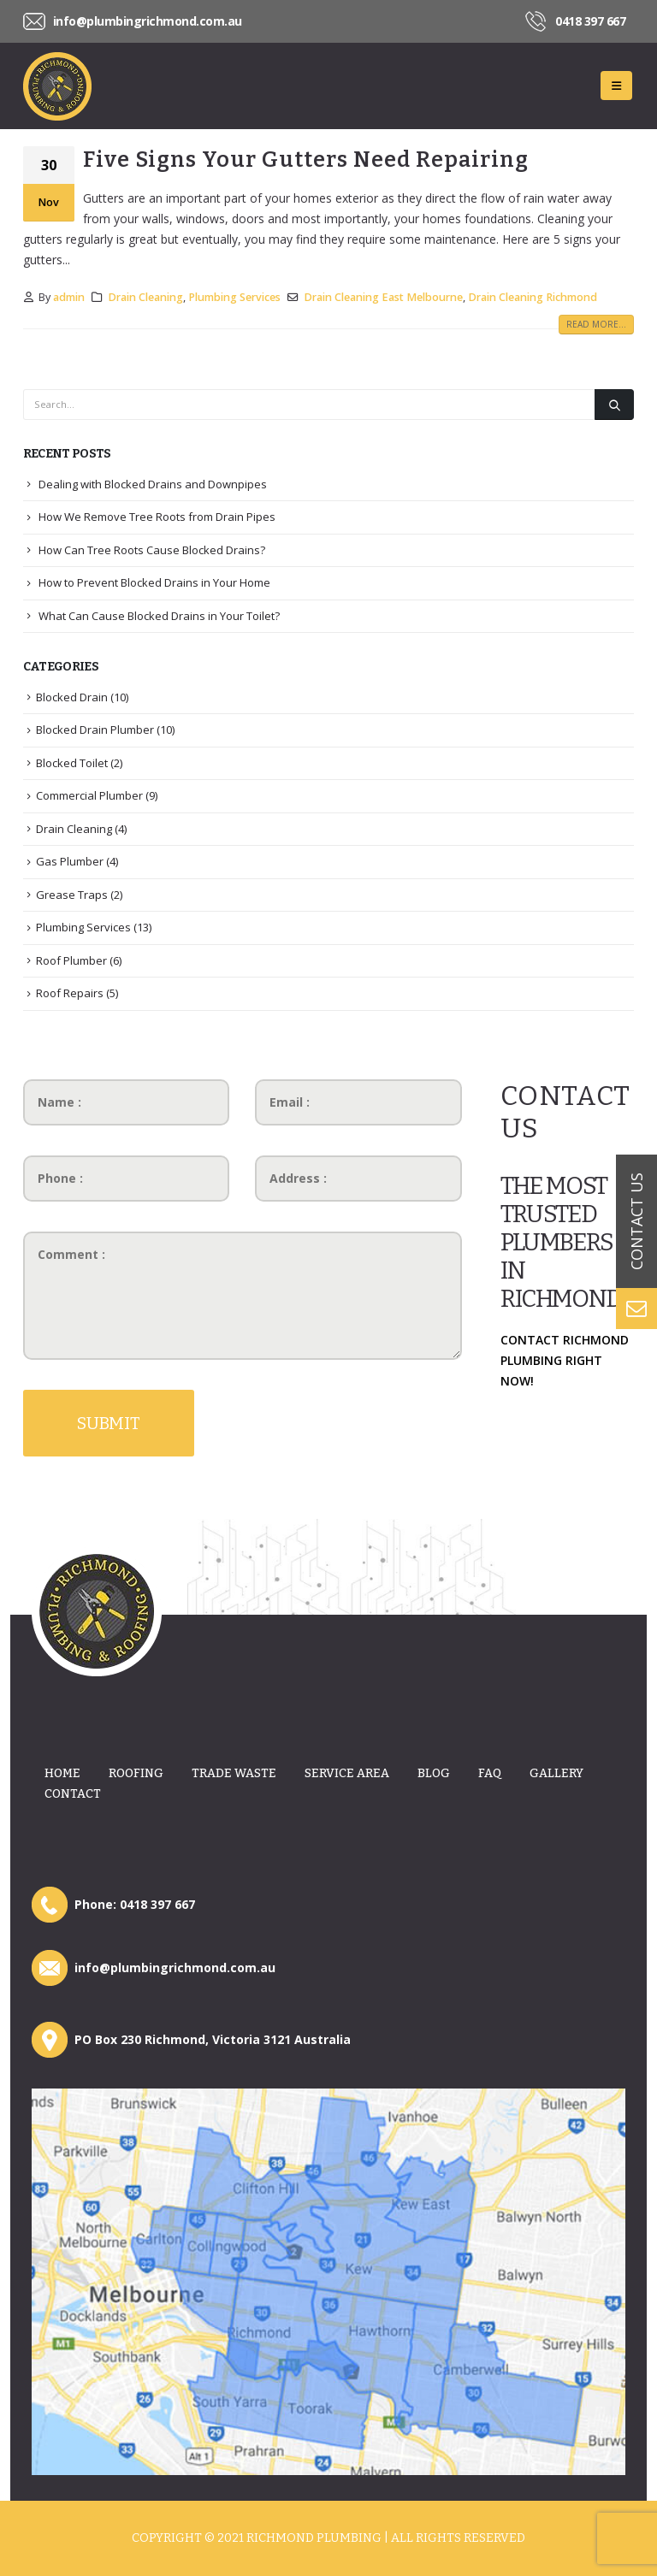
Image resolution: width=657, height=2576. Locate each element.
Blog (433, 1773)
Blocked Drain (72, 697)
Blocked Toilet (72, 763)
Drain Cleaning (145, 297)
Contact (72, 1794)
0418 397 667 (590, 21)
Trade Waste (234, 1773)
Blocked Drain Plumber (95, 729)
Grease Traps (72, 894)
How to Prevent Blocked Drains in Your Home (154, 582)
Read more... (596, 324)
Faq (489, 1773)
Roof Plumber (71, 960)
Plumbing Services (234, 297)
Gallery (556, 1773)
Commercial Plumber (89, 795)
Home (62, 1773)
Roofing (136, 1773)
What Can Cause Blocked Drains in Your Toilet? (159, 615)
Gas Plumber (70, 861)
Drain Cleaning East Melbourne (383, 297)
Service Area (347, 1773)
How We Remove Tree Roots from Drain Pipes (156, 516)
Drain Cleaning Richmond (532, 297)
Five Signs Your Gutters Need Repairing (306, 159)
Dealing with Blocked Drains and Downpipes (152, 484)
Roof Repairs (70, 993)
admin (69, 297)
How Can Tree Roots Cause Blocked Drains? (151, 550)
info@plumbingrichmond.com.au (147, 21)
